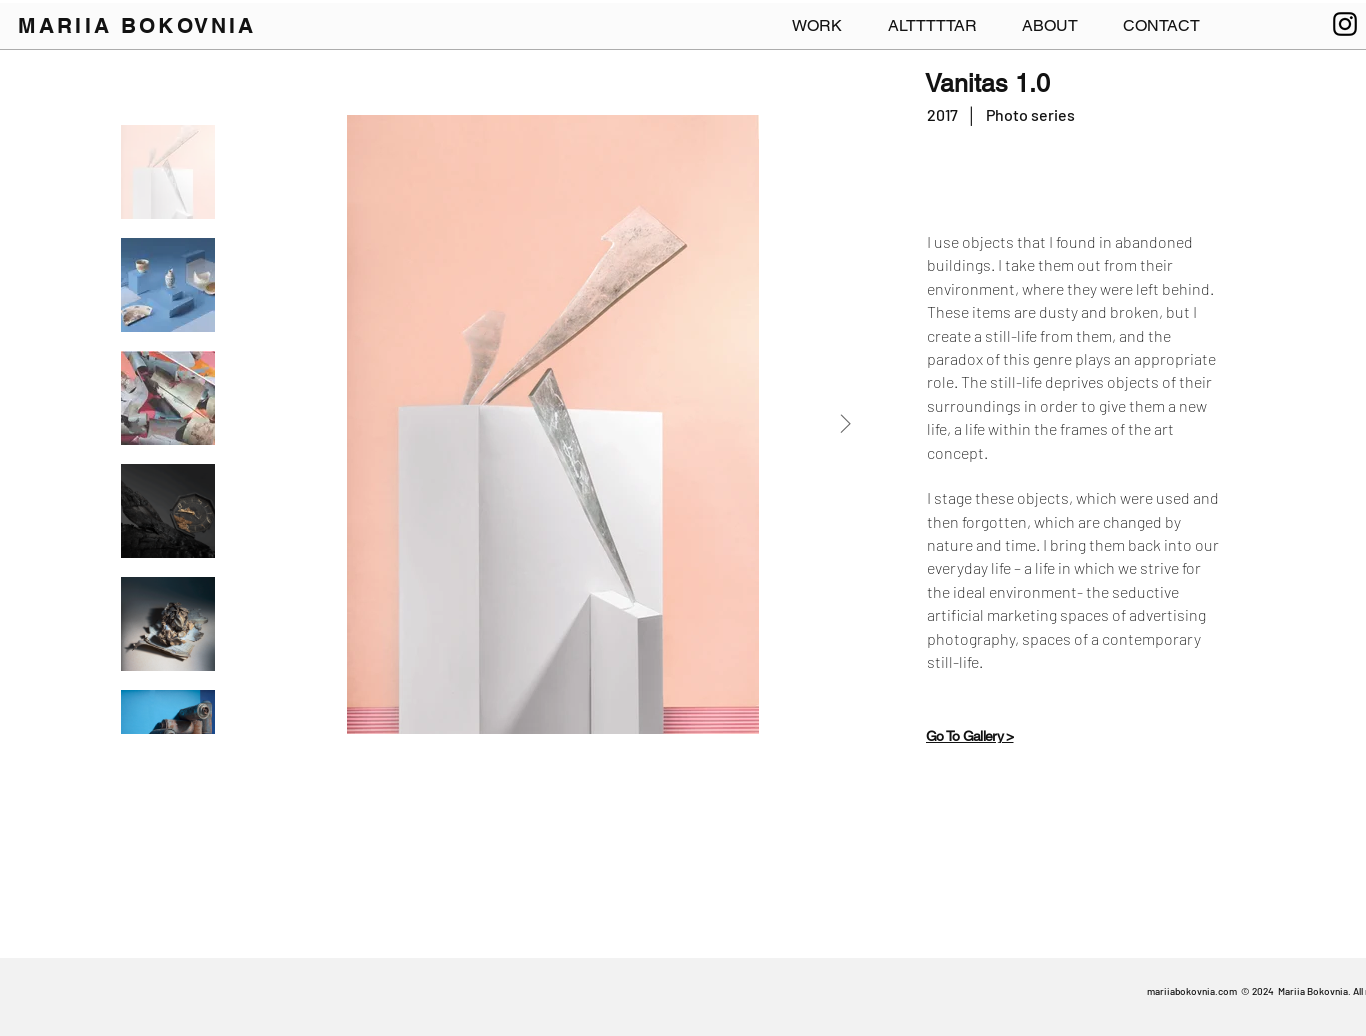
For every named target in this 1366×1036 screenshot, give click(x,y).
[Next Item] (845, 424)
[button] (1161, 26)
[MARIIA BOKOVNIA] (141, 25)
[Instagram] (1345, 24)
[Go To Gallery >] (992, 736)
